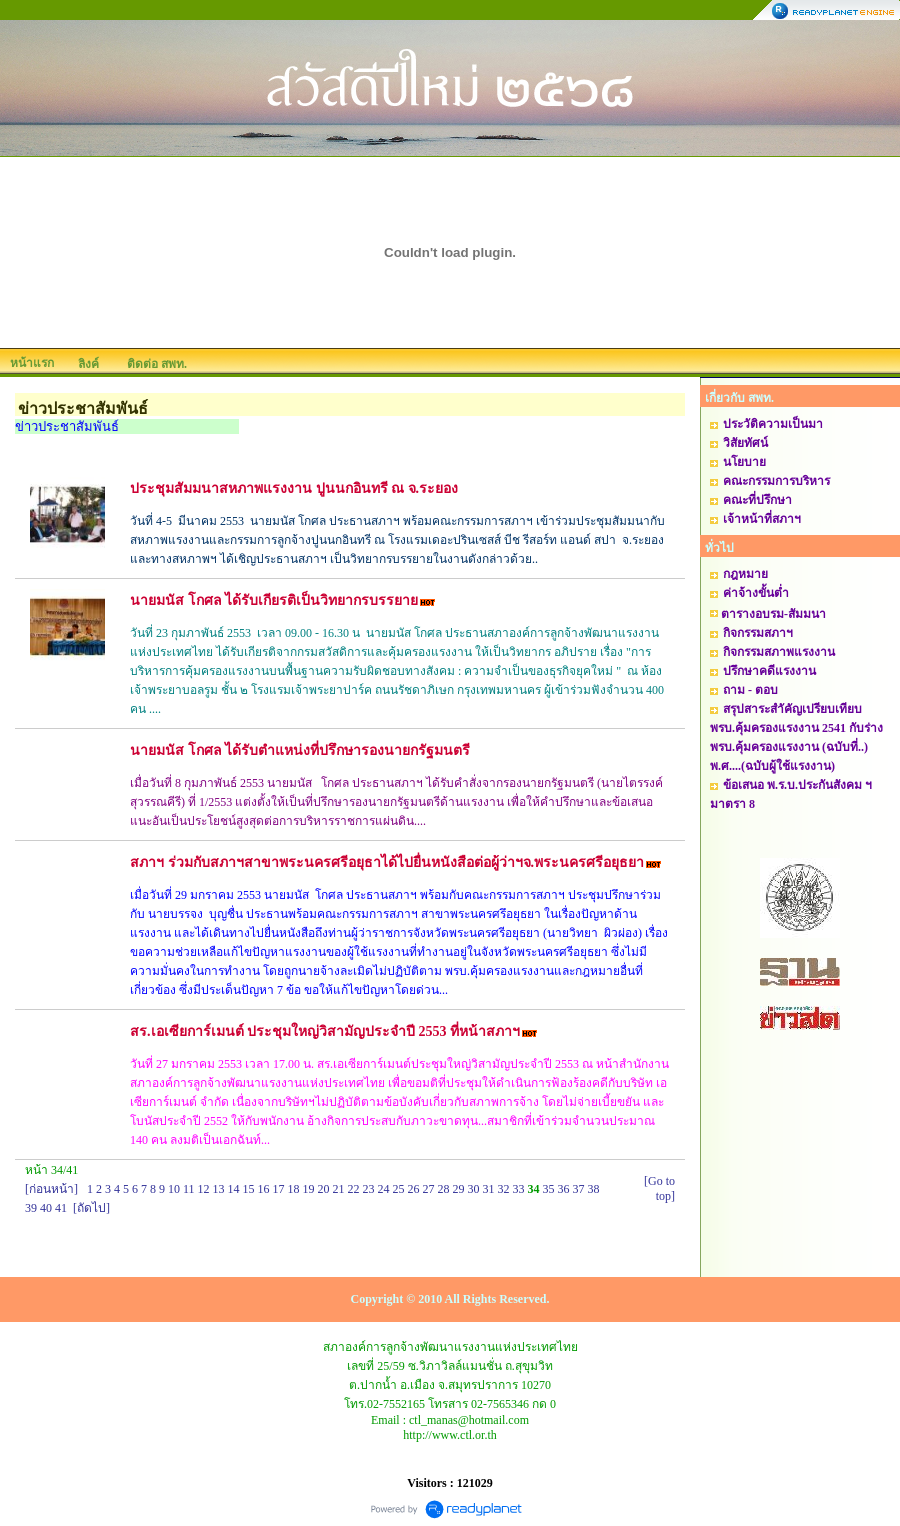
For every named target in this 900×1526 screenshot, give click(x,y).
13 (219, 1189)
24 (384, 1189)
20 (324, 1189)
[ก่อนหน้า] (51, 1189)
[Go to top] (659, 1188)
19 (309, 1189)
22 (354, 1189)
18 (294, 1189)
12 (204, 1189)
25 (399, 1189)
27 (429, 1189)
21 (339, 1189)
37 (579, 1189)
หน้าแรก (32, 363)
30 (474, 1189)
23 (369, 1189)
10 (174, 1189)
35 (549, 1189)
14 (234, 1189)
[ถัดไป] (91, 1208)
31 (489, 1189)
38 (594, 1189)
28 (444, 1189)
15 (249, 1189)
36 (564, 1189)
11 (189, 1189)
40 (46, 1208)
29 (459, 1189)
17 (279, 1189)
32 (504, 1189)
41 (61, 1208)
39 (31, 1208)
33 (519, 1189)
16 (264, 1189)
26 (414, 1189)
